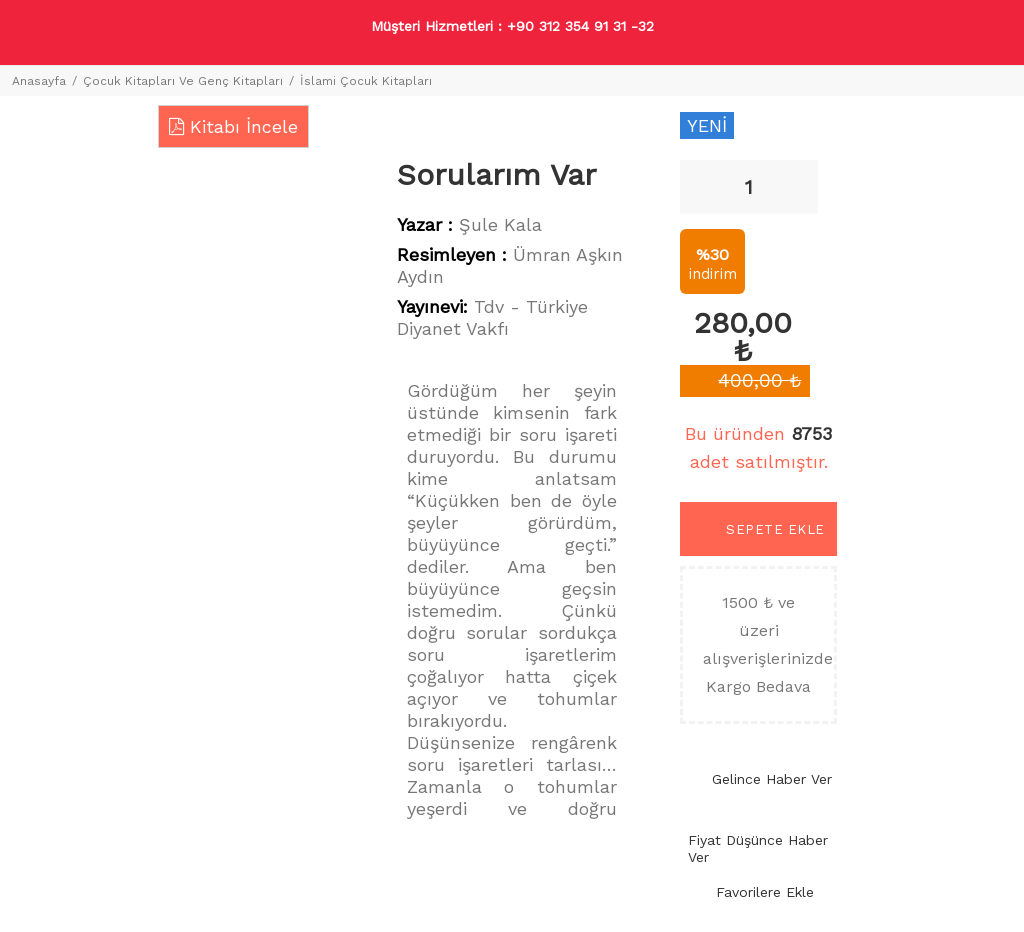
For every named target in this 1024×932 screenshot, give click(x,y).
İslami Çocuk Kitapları (366, 81)
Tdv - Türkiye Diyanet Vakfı (492, 317)
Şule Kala (500, 224)
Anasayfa (39, 81)
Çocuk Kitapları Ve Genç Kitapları (183, 81)
